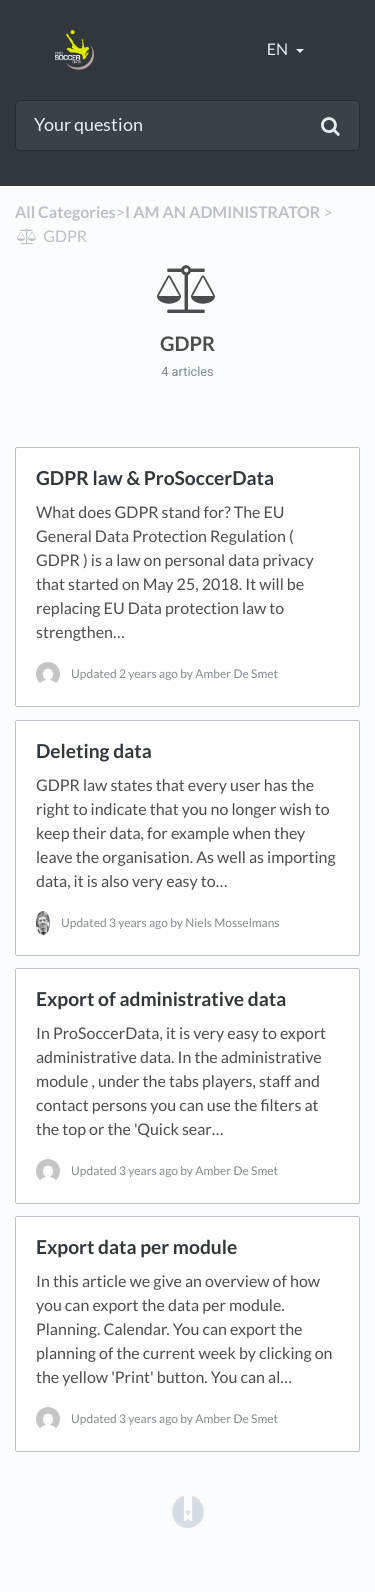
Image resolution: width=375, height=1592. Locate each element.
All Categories (65, 212)
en (279, 49)
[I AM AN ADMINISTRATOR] (222, 212)
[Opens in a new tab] (188, 1510)
